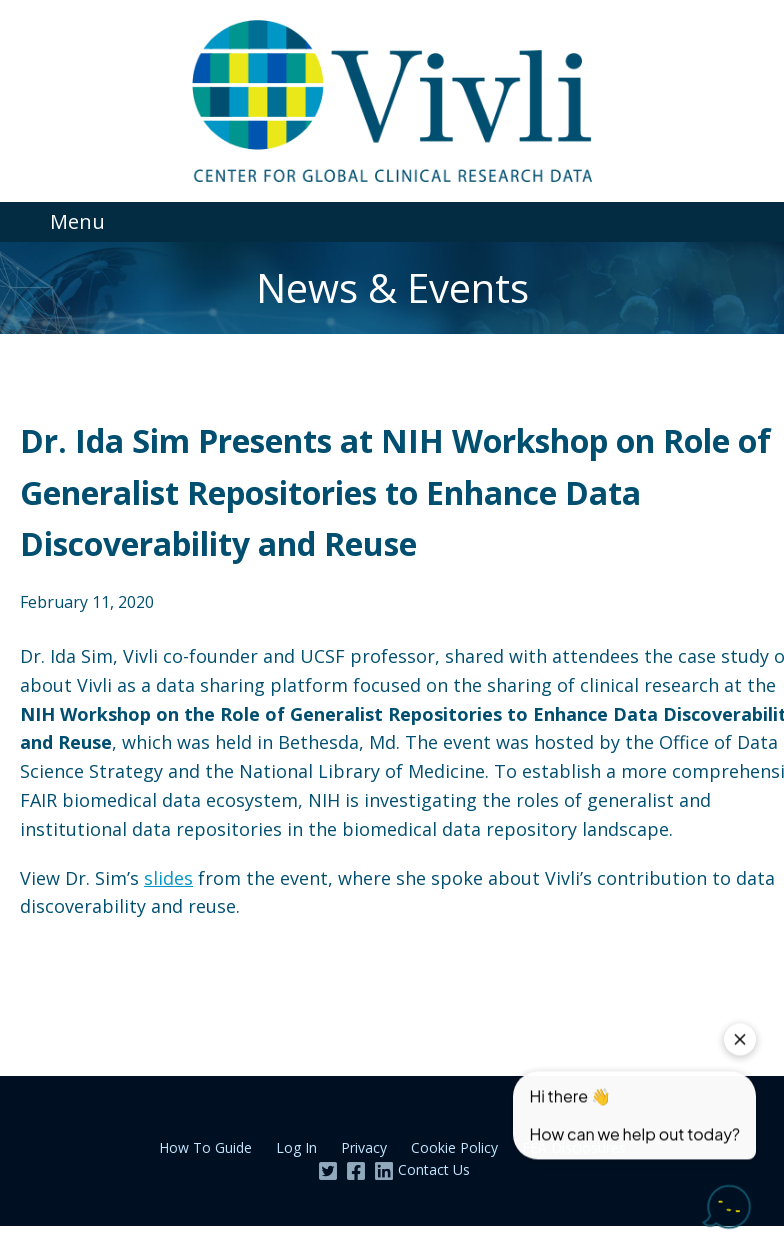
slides (168, 878)
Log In (296, 1147)
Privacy (364, 1147)
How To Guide (205, 1147)
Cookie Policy (454, 1147)
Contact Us (434, 1169)
